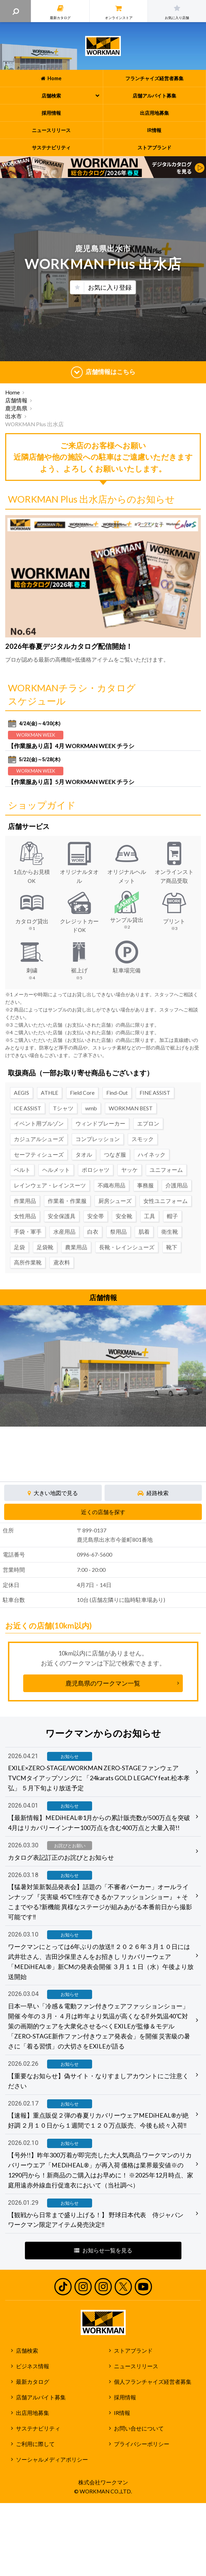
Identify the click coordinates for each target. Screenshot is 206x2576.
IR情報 (122, 2413)
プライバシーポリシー (141, 2444)
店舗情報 (16, 400)
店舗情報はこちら (103, 372)
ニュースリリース (136, 2366)
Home (12, 392)
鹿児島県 (16, 408)
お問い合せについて (139, 2428)
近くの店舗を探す (103, 1512)
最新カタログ (32, 2382)
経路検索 (153, 1493)
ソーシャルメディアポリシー (52, 2459)
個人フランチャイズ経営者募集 (152, 2382)
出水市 (13, 416)
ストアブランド (133, 2351)
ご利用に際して (35, 2444)
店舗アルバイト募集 (41, 2397)
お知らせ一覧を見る (103, 2250)
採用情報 (125, 2397)
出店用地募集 (32, 2413)
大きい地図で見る (53, 1493)
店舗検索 (27, 2351)
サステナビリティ (38, 2428)
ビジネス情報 (32, 2366)
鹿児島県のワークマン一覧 (102, 1683)
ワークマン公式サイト (103, 46)
